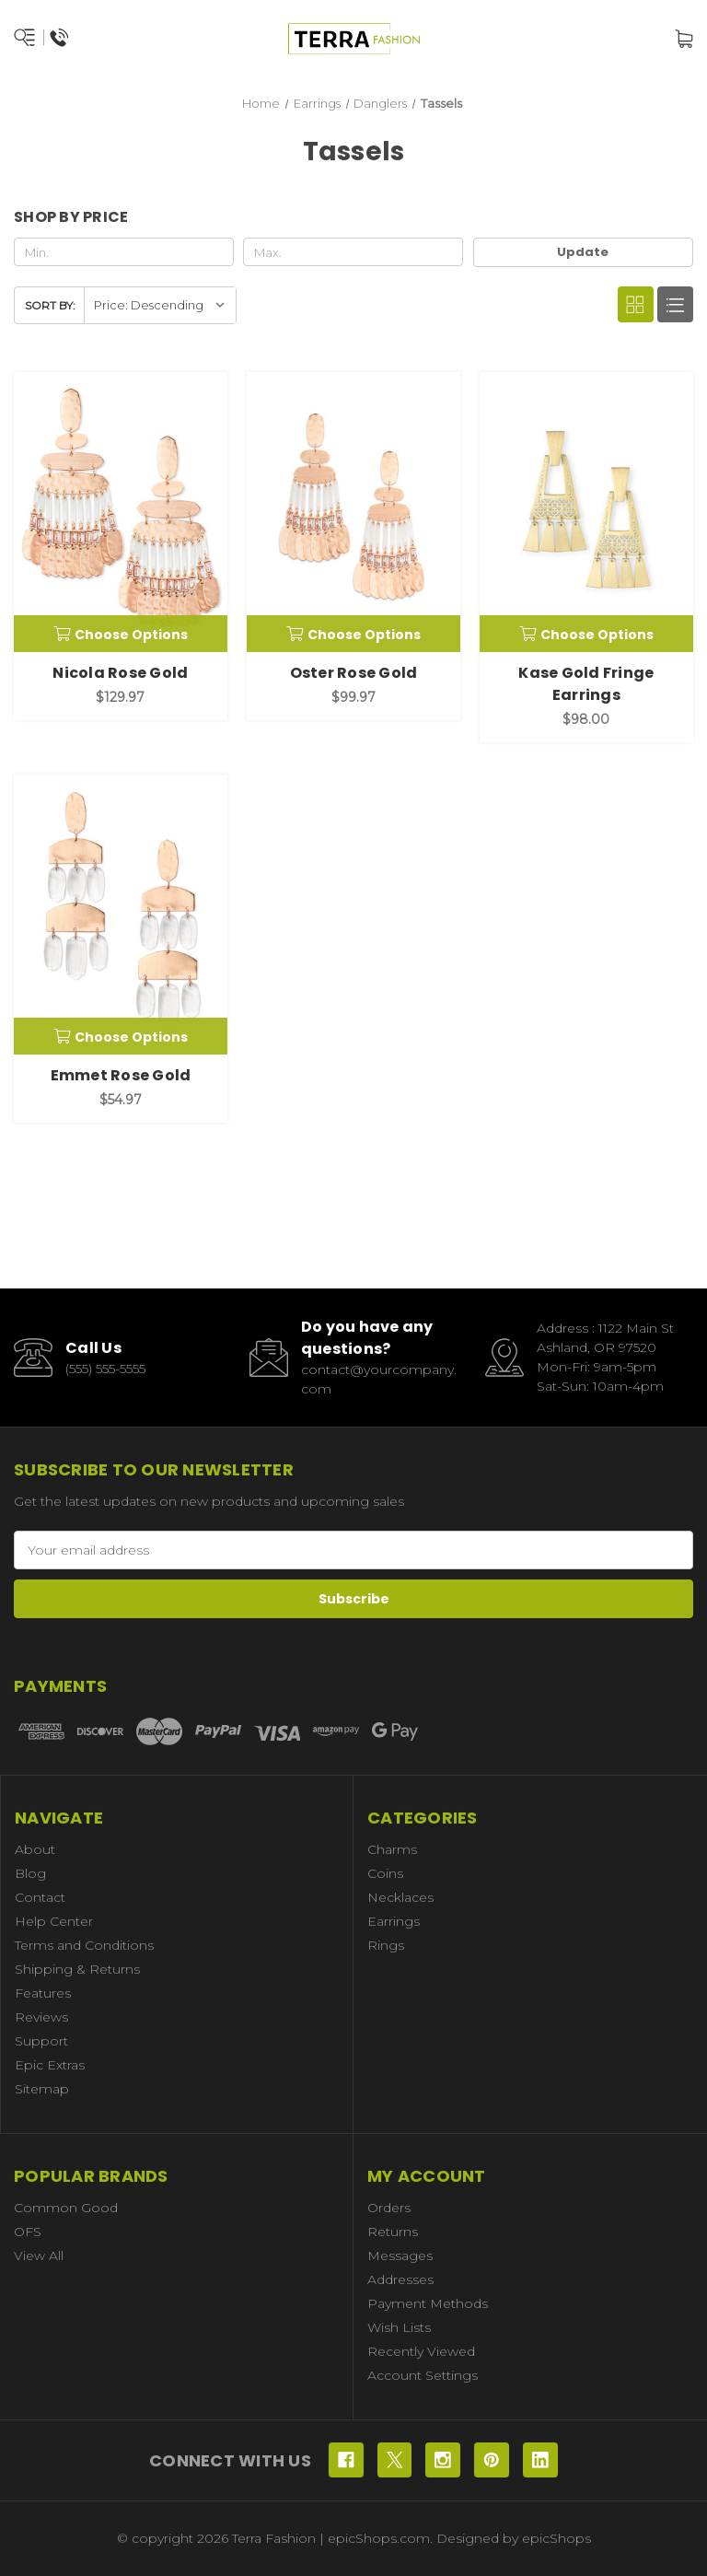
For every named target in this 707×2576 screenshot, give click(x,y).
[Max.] (353, 252)
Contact (40, 1897)
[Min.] (124, 252)
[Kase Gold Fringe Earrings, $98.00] (586, 512)
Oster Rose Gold (354, 672)
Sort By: (50, 305)
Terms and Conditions (84, 1945)
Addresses (400, 2279)
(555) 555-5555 (105, 1368)
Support (41, 2041)
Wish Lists (399, 2327)
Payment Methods (427, 2303)
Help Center (54, 1921)
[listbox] (160, 305)
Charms (392, 1849)
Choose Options (120, 634)
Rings (385, 1945)
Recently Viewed (421, 2351)
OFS (27, 2231)
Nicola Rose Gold (120, 672)
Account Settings (422, 2375)
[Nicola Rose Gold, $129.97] (121, 512)
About (35, 1849)
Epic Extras (50, 2065)
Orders (389, 2207)
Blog (30, 1873)
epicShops (556, 2538)
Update (582, 252)
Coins (385, 1873)
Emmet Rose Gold (121, 1075)
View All (39, 2255)
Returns (392, 2231)
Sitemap (42, 2089)
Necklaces (400, 1897)
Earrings (393, 1921)
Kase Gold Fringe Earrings (586, 683)
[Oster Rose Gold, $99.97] (353, 512)
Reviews (41, 2017)
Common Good (66, 2207)
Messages (400, 2255)
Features (43, 1993)
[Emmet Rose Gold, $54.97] (121, 914)
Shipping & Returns (77, 1969)
